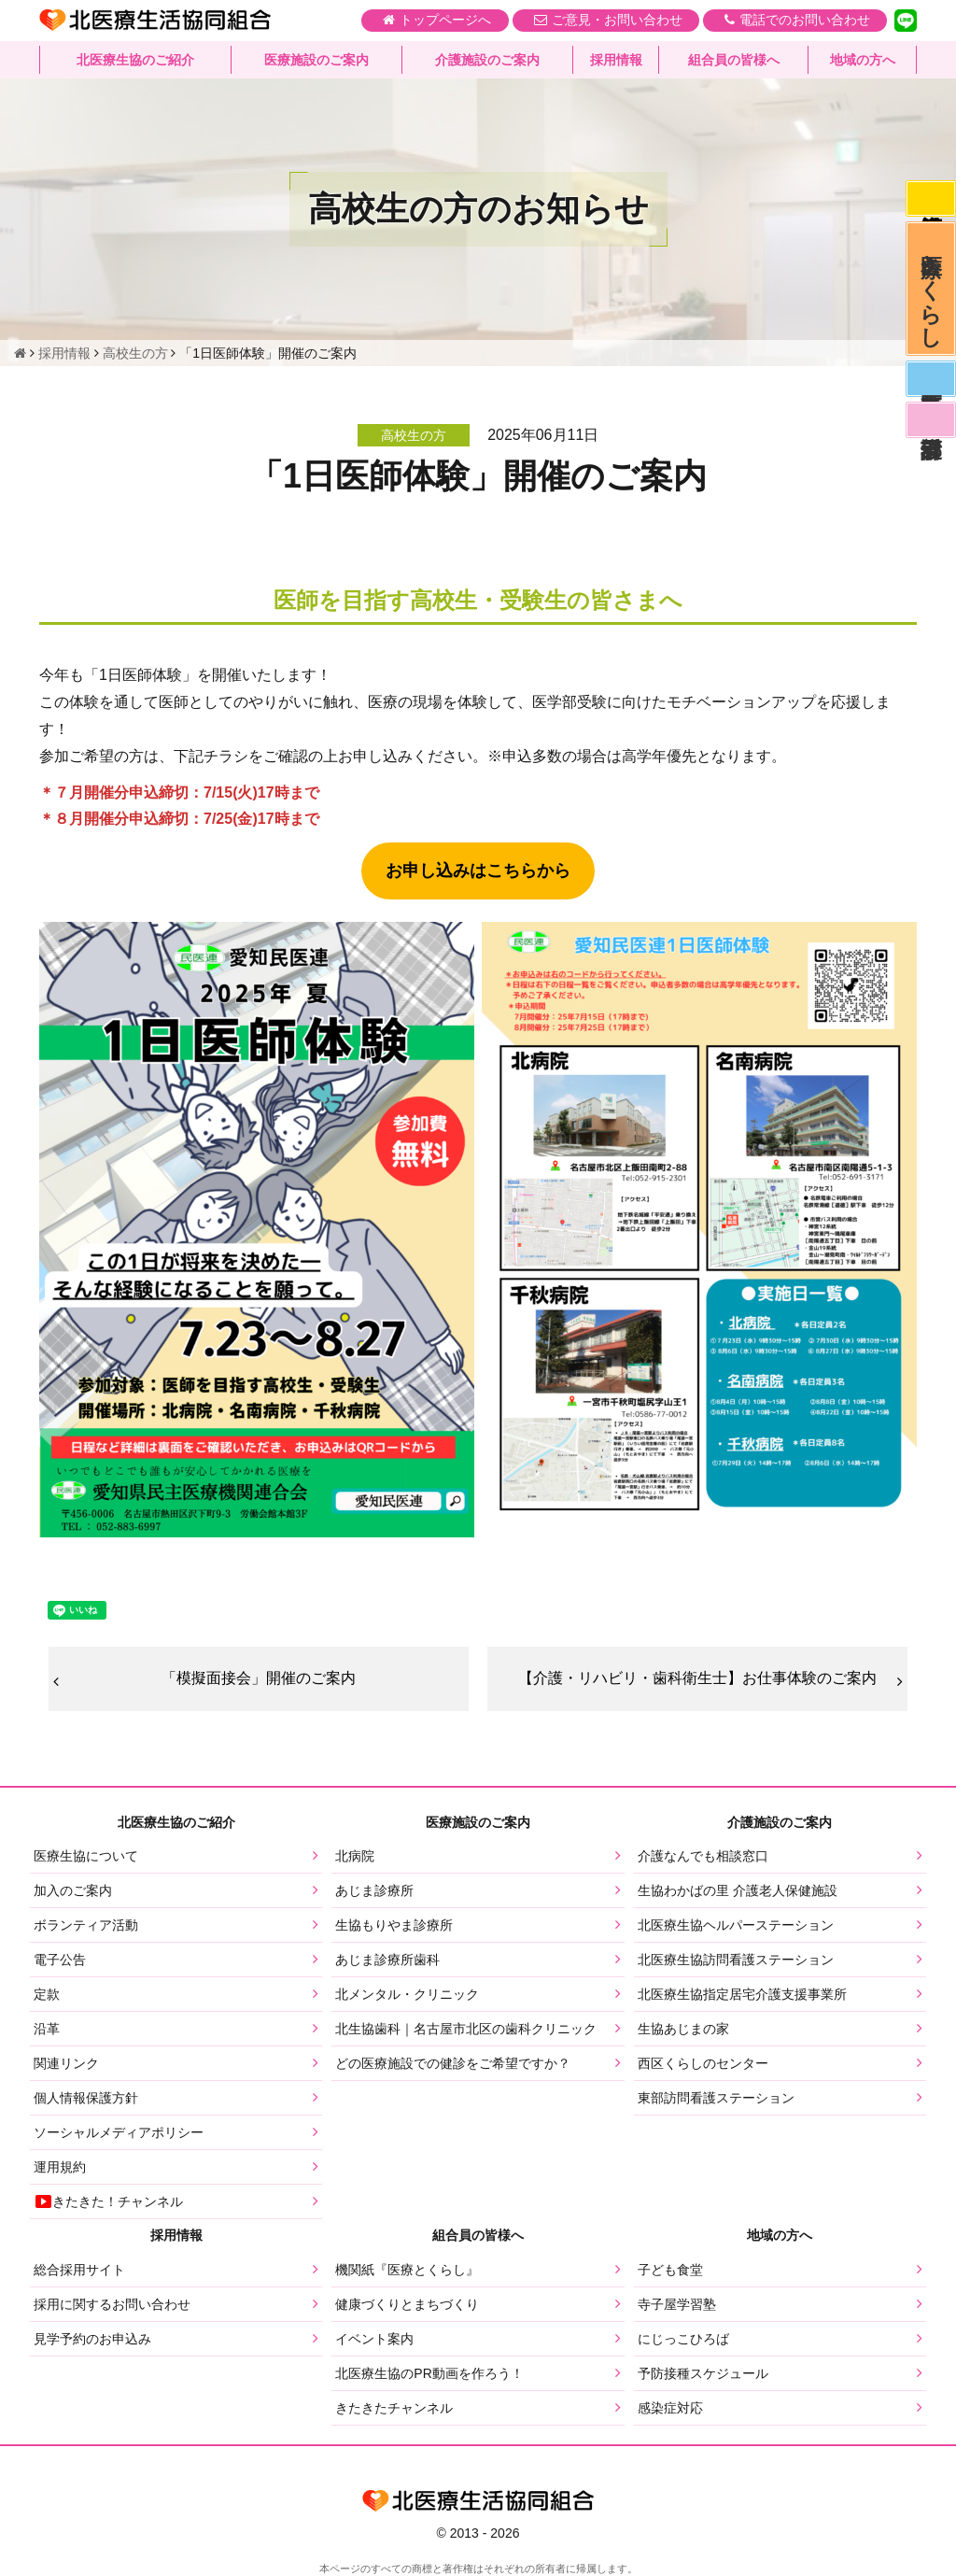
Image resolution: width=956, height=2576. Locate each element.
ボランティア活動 (86, 1925)
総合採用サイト (79, 2269)
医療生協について (86, 1856)
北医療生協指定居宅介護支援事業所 (742, 1995)
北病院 (354, 1856)
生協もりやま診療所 (394, 1925)
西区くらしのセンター (703, 2064)
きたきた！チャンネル (108, 2202)
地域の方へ (862, 60)
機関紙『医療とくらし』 (407, 2269)
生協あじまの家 (683, 2029)
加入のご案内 (73, 1891)
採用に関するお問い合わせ (112, 2304)
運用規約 (60, 2167)
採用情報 (616, 60)
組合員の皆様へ (734, 60)
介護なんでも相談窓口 (703, 1856)
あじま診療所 (374, 1891)
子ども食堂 (670, 2269)
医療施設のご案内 (316, 60)
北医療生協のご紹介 (135, 60)
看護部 (930, 432)
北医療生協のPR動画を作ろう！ (429, 2373)
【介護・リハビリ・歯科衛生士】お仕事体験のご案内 (697, 1678)
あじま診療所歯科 (387, 1960)
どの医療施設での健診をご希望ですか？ (452, 2064)
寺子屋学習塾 (677, 2304)
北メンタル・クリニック (407, 1995)
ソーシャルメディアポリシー (119, 2133)
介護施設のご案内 (487, 60)
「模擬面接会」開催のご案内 (259, 1678)
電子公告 (60, 1960)
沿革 (47, 2029)
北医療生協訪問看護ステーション (736, 1960)
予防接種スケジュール (703, 2373)
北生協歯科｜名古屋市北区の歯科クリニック (466, 2029)
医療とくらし (930, 294)
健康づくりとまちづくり (407, 2304)
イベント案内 (374, 2338)
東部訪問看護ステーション (716, 2098)
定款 (47, 1995)
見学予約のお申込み (92, 2338)
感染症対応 (930, 199)
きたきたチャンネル (394, 2407)
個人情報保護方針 (86, 2098)
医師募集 (930, 388)
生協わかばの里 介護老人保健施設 (737, 1891)
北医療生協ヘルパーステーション (736, 1925)
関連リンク (66, 2064)
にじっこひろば (683, 2338)
